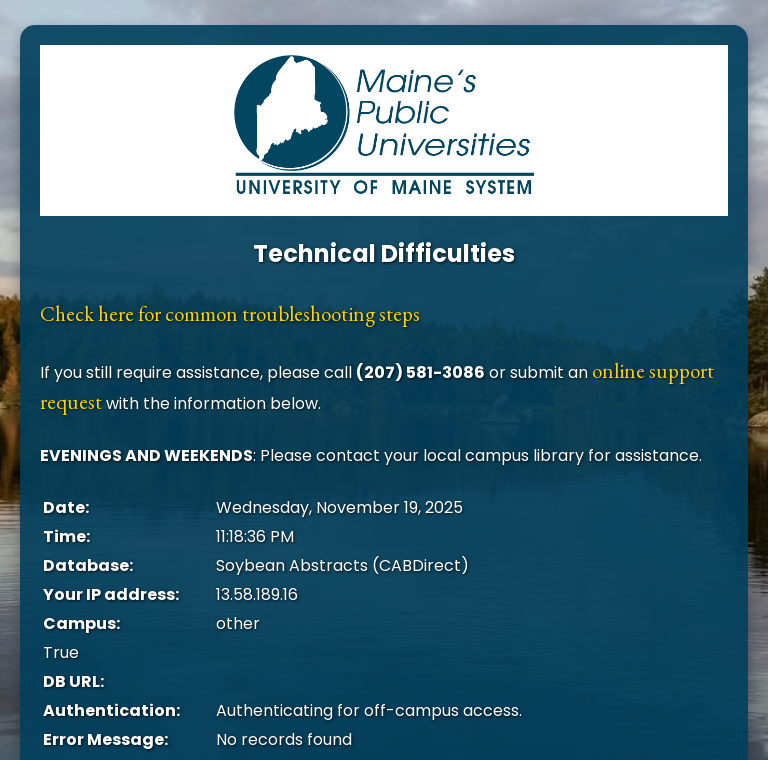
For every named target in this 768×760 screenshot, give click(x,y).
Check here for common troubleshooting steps (230, 313)
